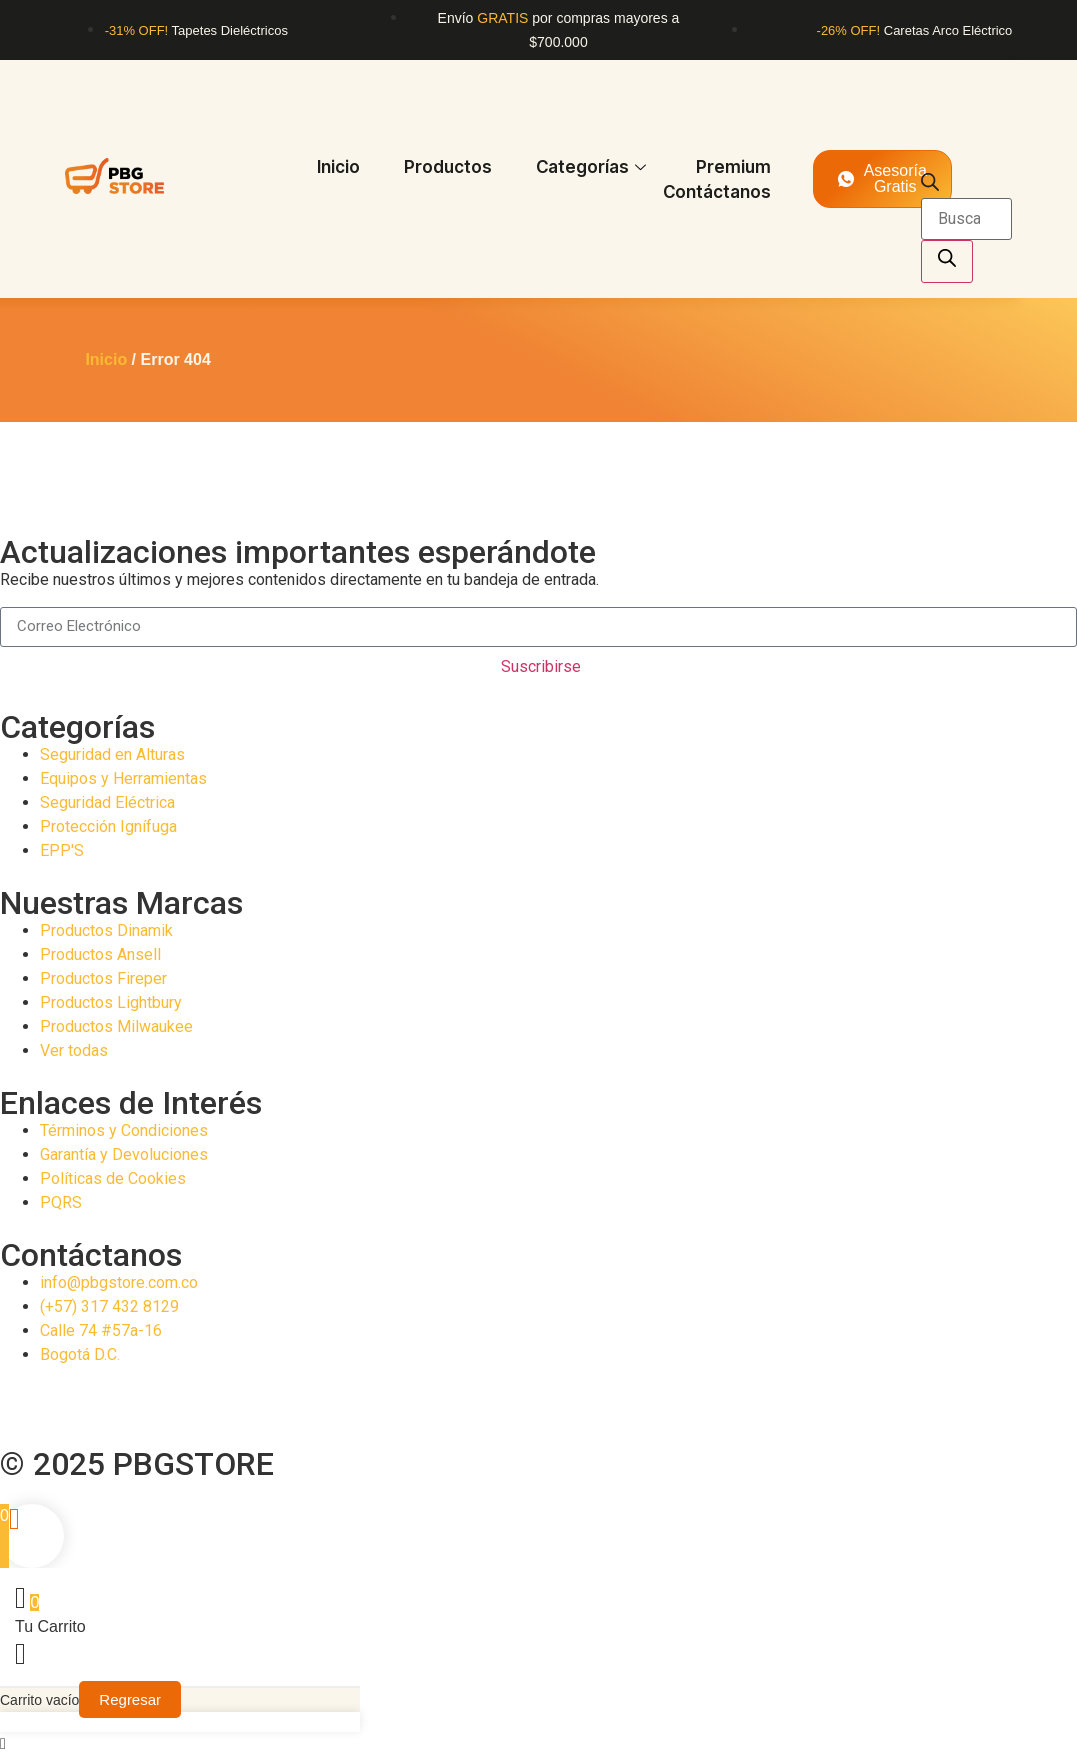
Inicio (338, 167)
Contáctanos (717, 192)
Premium (733, 167)
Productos (448, 167)
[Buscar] (947, 261)
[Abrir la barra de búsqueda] (930, 185)
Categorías (591, 167)
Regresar (130, 1699)
